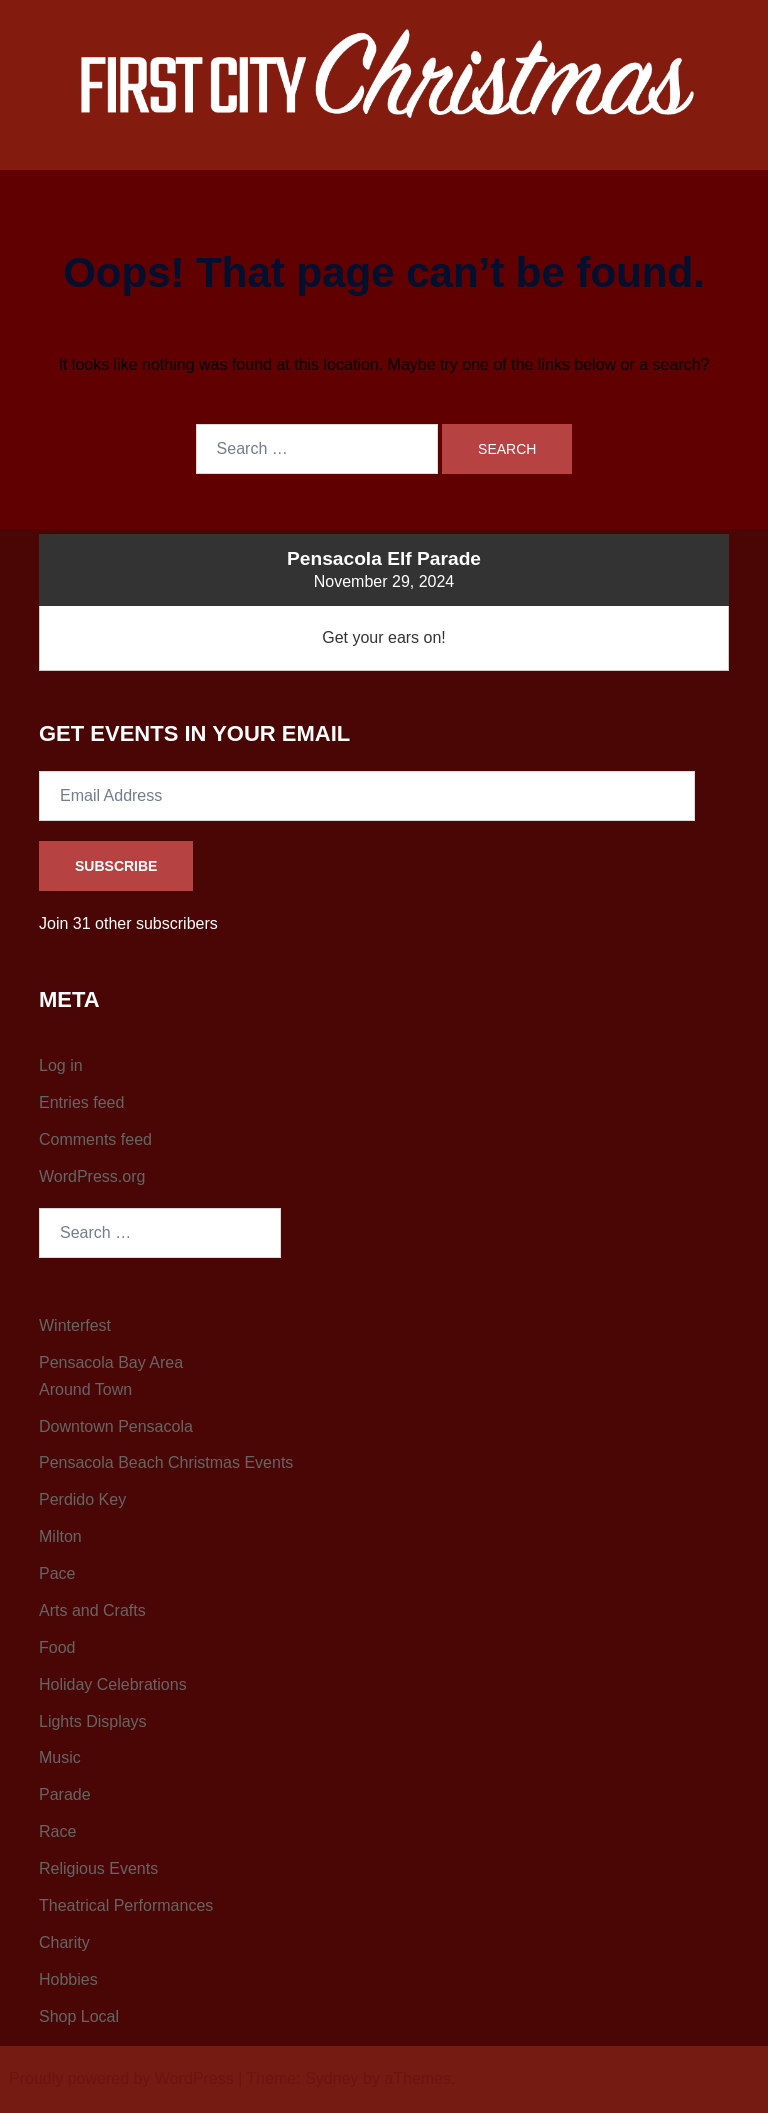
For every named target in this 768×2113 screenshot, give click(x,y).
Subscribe (116, 866)
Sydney (331, 2078)
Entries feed (81, 1102)
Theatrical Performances (126, 1905)
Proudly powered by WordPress (121, 2078)
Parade (65, 1794)
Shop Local (79, 2016)
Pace (57, 1573)
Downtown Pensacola (116, 1426)
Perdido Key (82, 1499)
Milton (60, 1536)
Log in (61, 1065)
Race (57, 1831)
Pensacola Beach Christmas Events (166, 1462)
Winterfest (75, 1325)
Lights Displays (93, 1721)
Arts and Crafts (92, 1610)
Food (57, 1647)
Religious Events (98, 1868)
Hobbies (68, 1979)
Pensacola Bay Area (111, 1362)
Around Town (85, 1389)
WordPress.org (92, 1176)
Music (60, 1757)
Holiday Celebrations (113, 1684)
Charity (64, 1942)
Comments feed (95, 1139)
